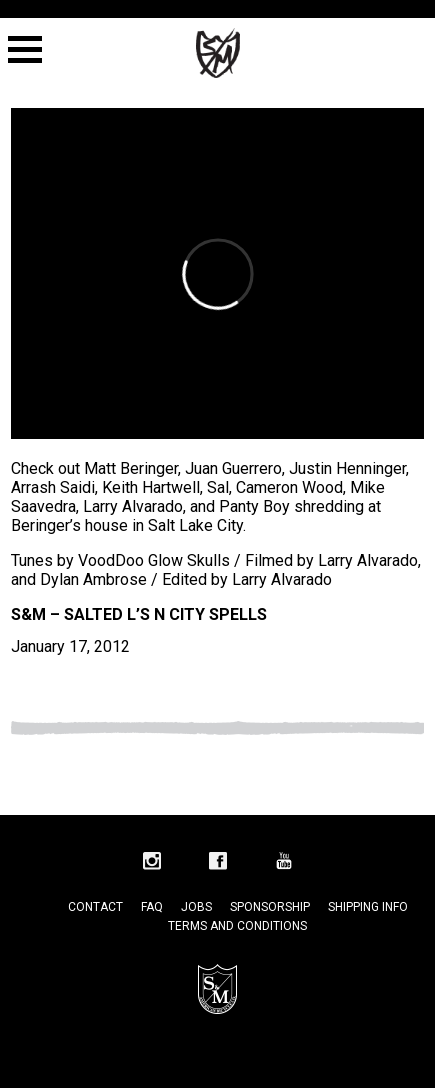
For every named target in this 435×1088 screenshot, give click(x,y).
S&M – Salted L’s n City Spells (139, 614)
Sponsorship (270, 907)
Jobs (196, 907)
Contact (95, 907)
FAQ (152, 907)
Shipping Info (368, 907)
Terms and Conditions (237, 926)
